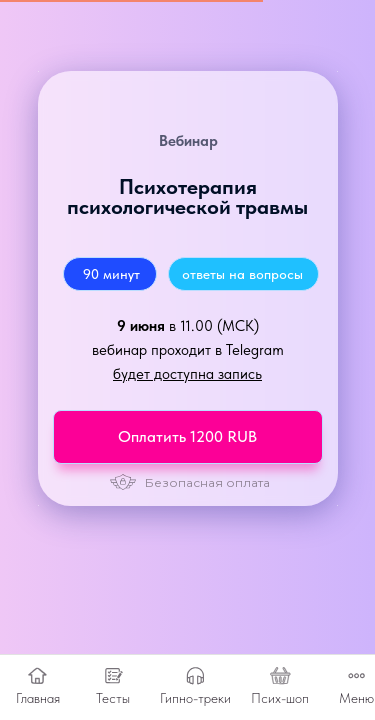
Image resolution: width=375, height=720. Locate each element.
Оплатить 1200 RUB (187, 436)
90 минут (111, 274)
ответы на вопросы (242, 274)
